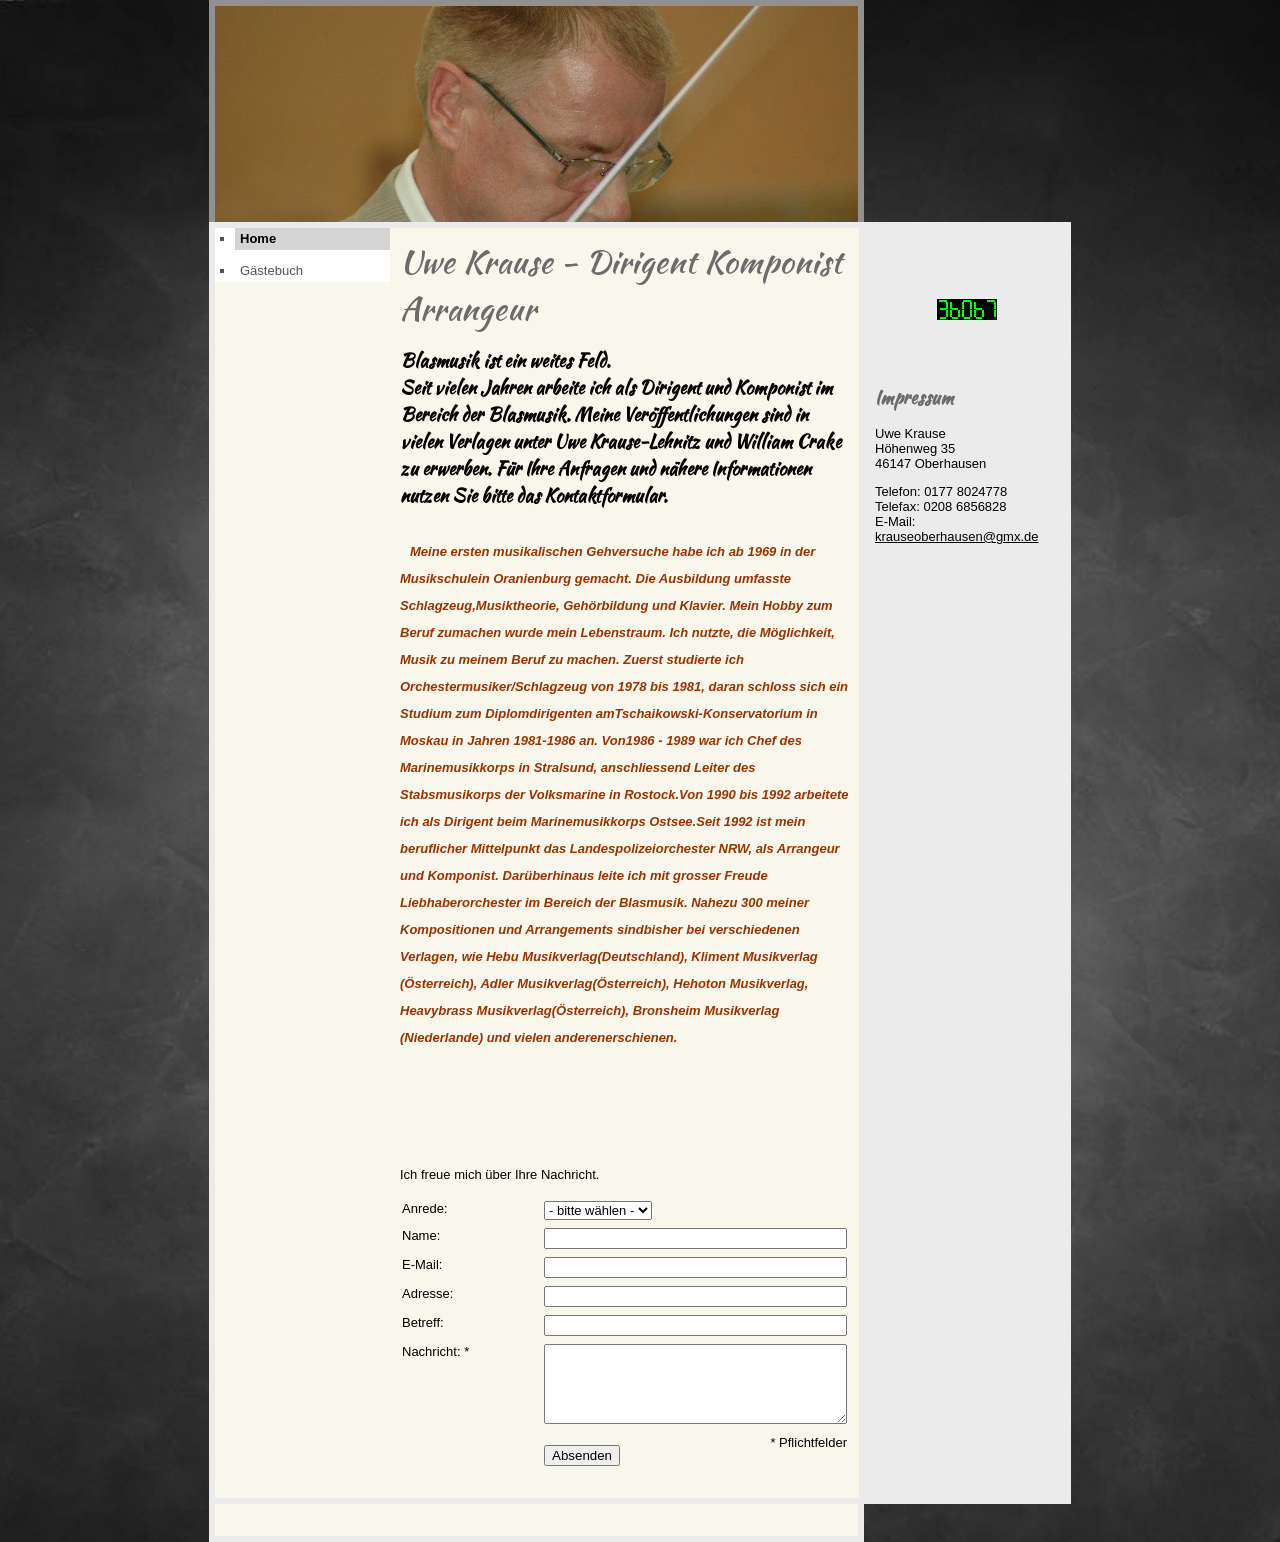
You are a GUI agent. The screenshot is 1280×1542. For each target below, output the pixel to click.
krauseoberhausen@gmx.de (957, 536)
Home (258, 238)
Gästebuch (271, 270)
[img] (536, 114)
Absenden (582, 1455)
